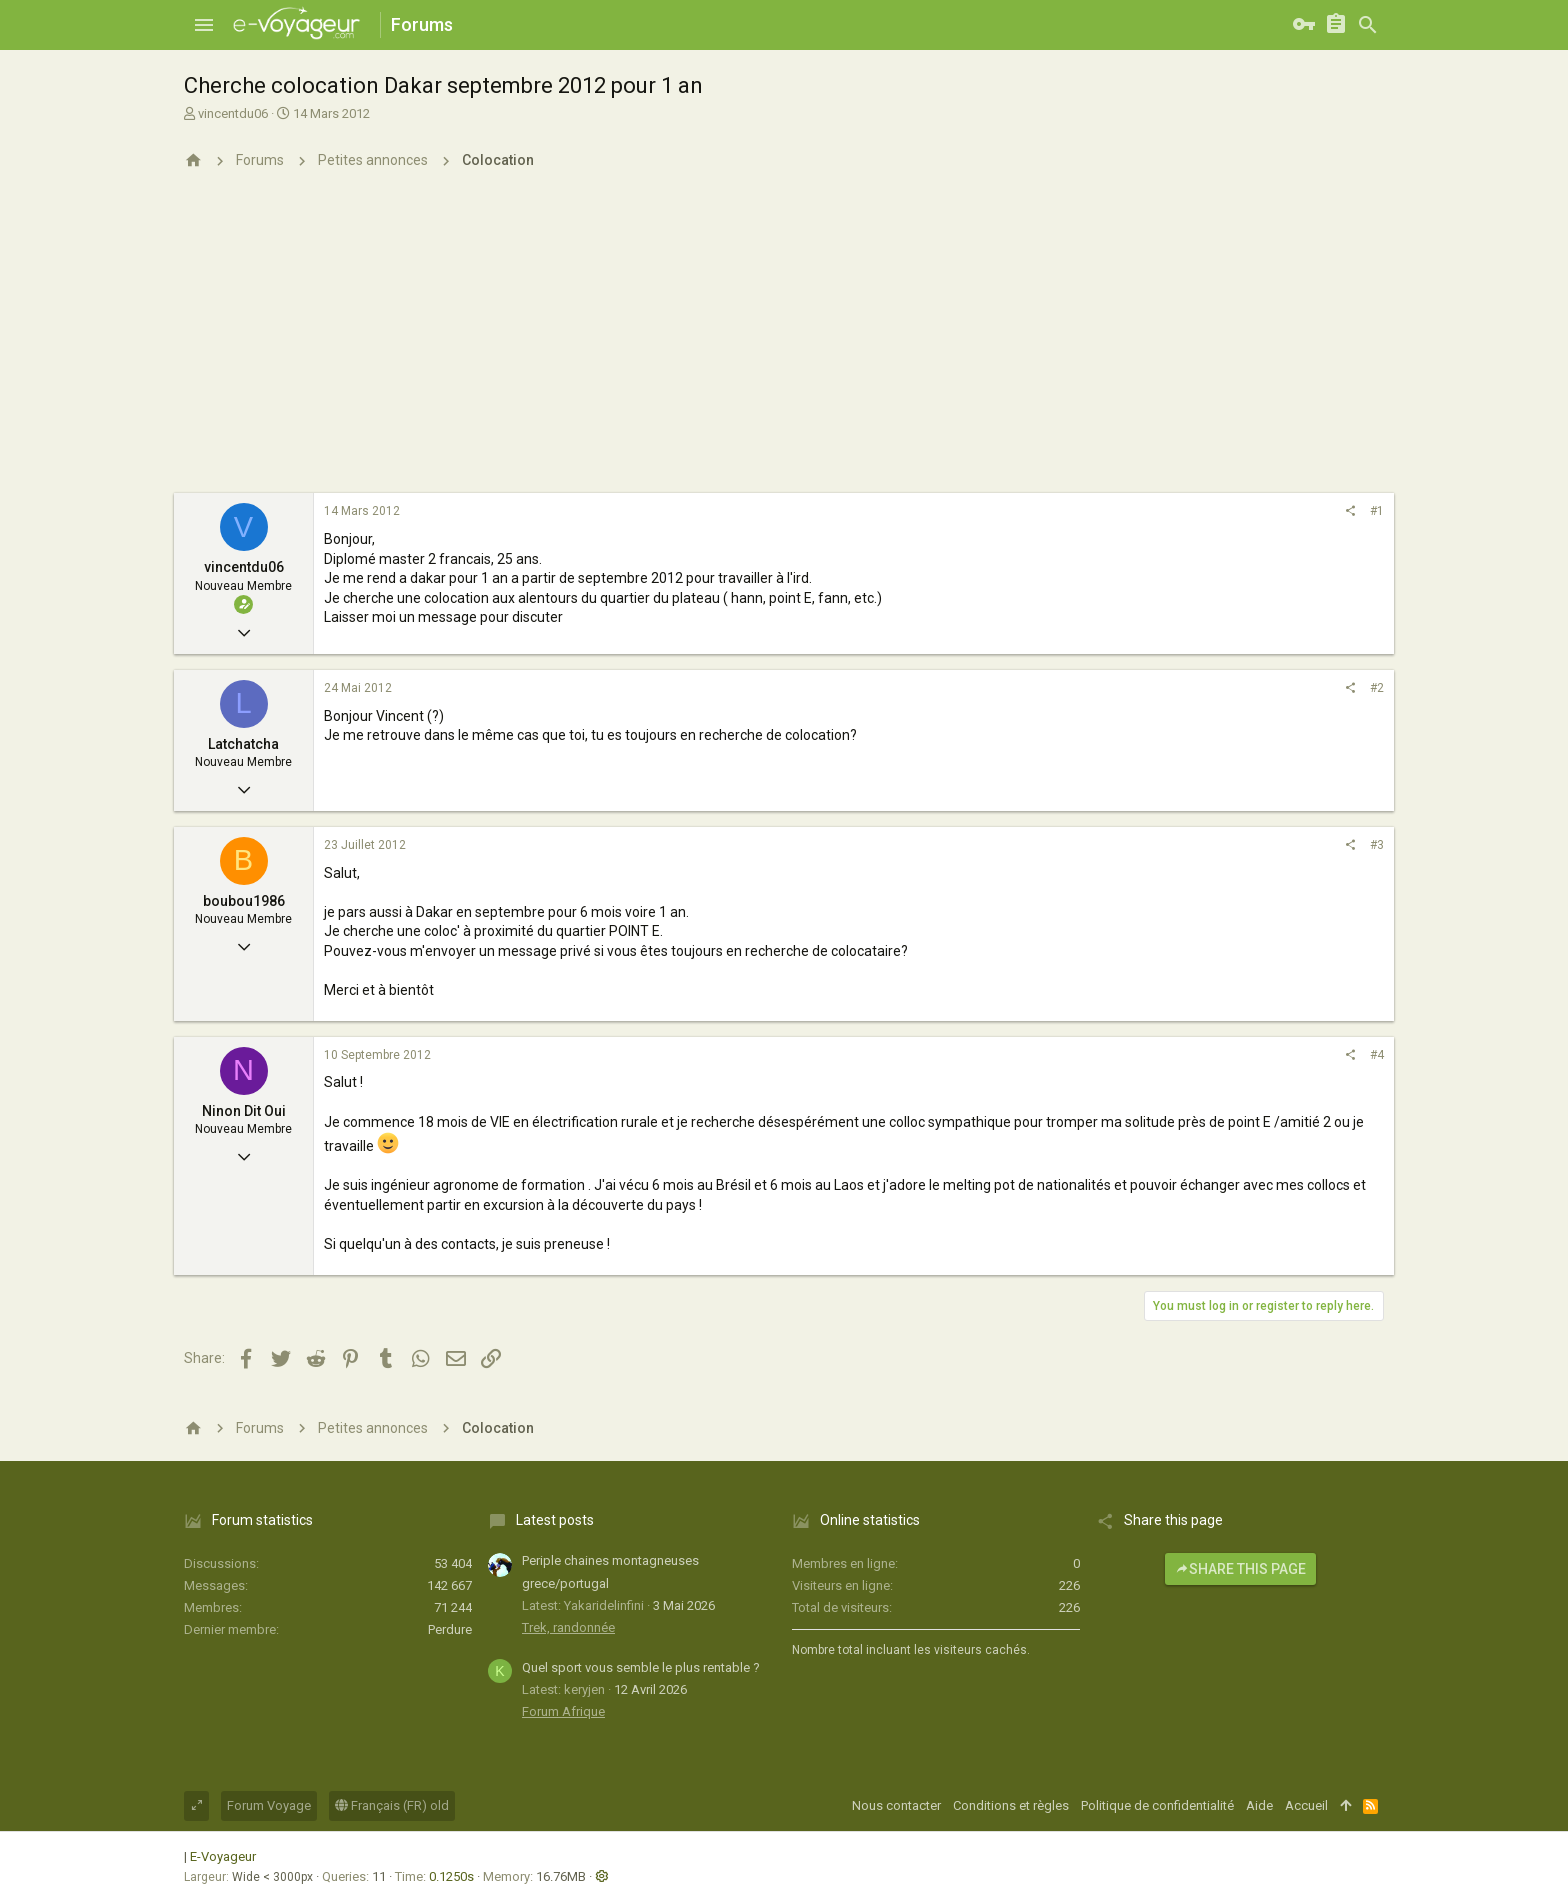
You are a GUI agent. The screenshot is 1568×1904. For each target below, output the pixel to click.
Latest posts (555, 1520)
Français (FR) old (392, 1805)
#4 (1377, 1055)
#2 (1377, 688)
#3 (1377, 845)
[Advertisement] (784, 343)
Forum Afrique (563, 1711)
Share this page (1240, 1569)
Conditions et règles (1011, 1805)
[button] (204, 25)
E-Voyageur (223, 1856)
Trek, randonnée (568, 1627)
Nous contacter (896, 1805)
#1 (1377, 511)
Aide (1259, 1805)
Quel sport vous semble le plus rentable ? (641, 1667)
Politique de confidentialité (1157, 1805)
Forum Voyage (269, 1805)
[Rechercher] (1368, 25)
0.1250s (451, 1876)
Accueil (1306, 1805)
